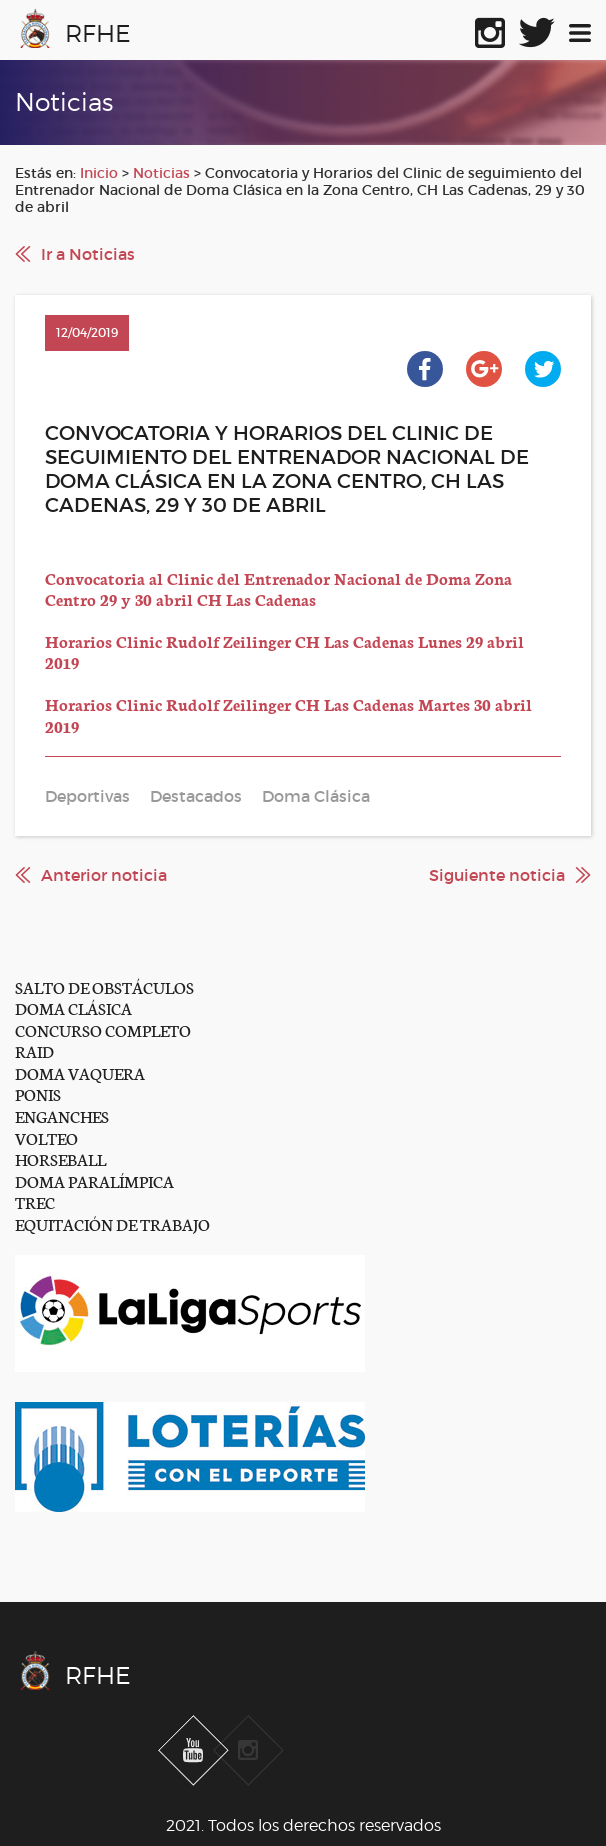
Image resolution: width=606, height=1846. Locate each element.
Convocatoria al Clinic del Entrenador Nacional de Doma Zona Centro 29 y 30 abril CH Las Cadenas (278, 588)
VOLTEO (46, 1137)
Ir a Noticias (88, 254)
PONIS (38, 1093)
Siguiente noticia (497, 875)
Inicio (99, 173)
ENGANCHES (62, 1115)
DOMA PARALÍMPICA (94, 1180)
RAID (34, 1050)
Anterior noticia (104, 875)
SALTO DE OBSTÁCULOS (104, 986)
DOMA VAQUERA (80, 1072)
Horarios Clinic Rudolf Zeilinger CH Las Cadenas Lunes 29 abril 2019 (284, 651)
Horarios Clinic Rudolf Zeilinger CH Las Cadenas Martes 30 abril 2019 (288, 714)
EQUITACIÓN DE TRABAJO (112, 1223)
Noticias (161, 173)
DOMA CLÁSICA (73, 1007)
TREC (35, 1201)
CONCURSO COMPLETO (103, 1029)
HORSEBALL (60, 1158)
